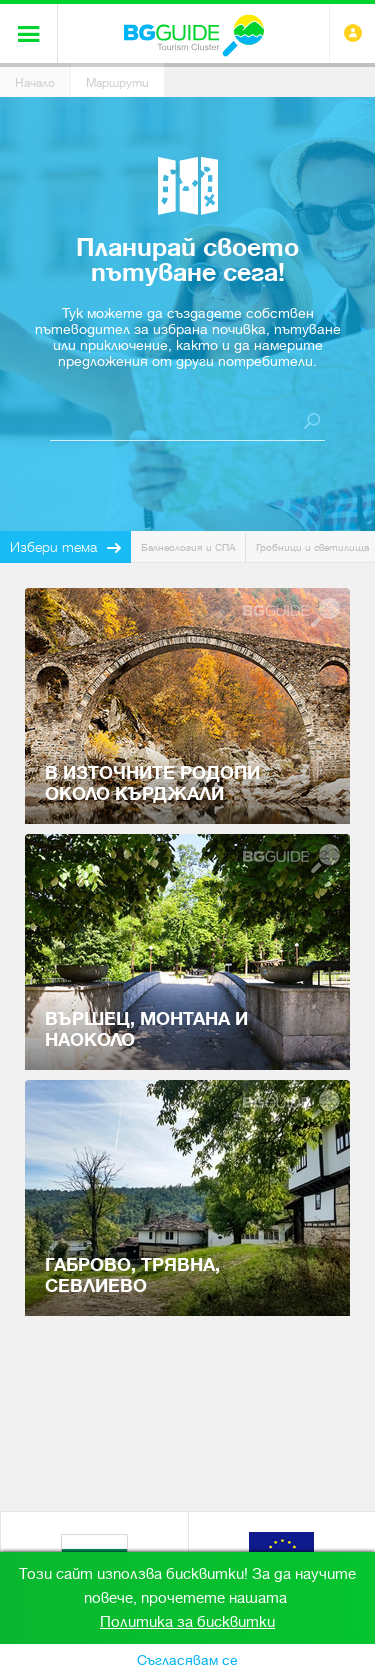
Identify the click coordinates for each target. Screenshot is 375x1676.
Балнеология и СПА (188, 547)
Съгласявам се (187, 1660)
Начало (35, 83)
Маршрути (117, 83)
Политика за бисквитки (187, 1622)
